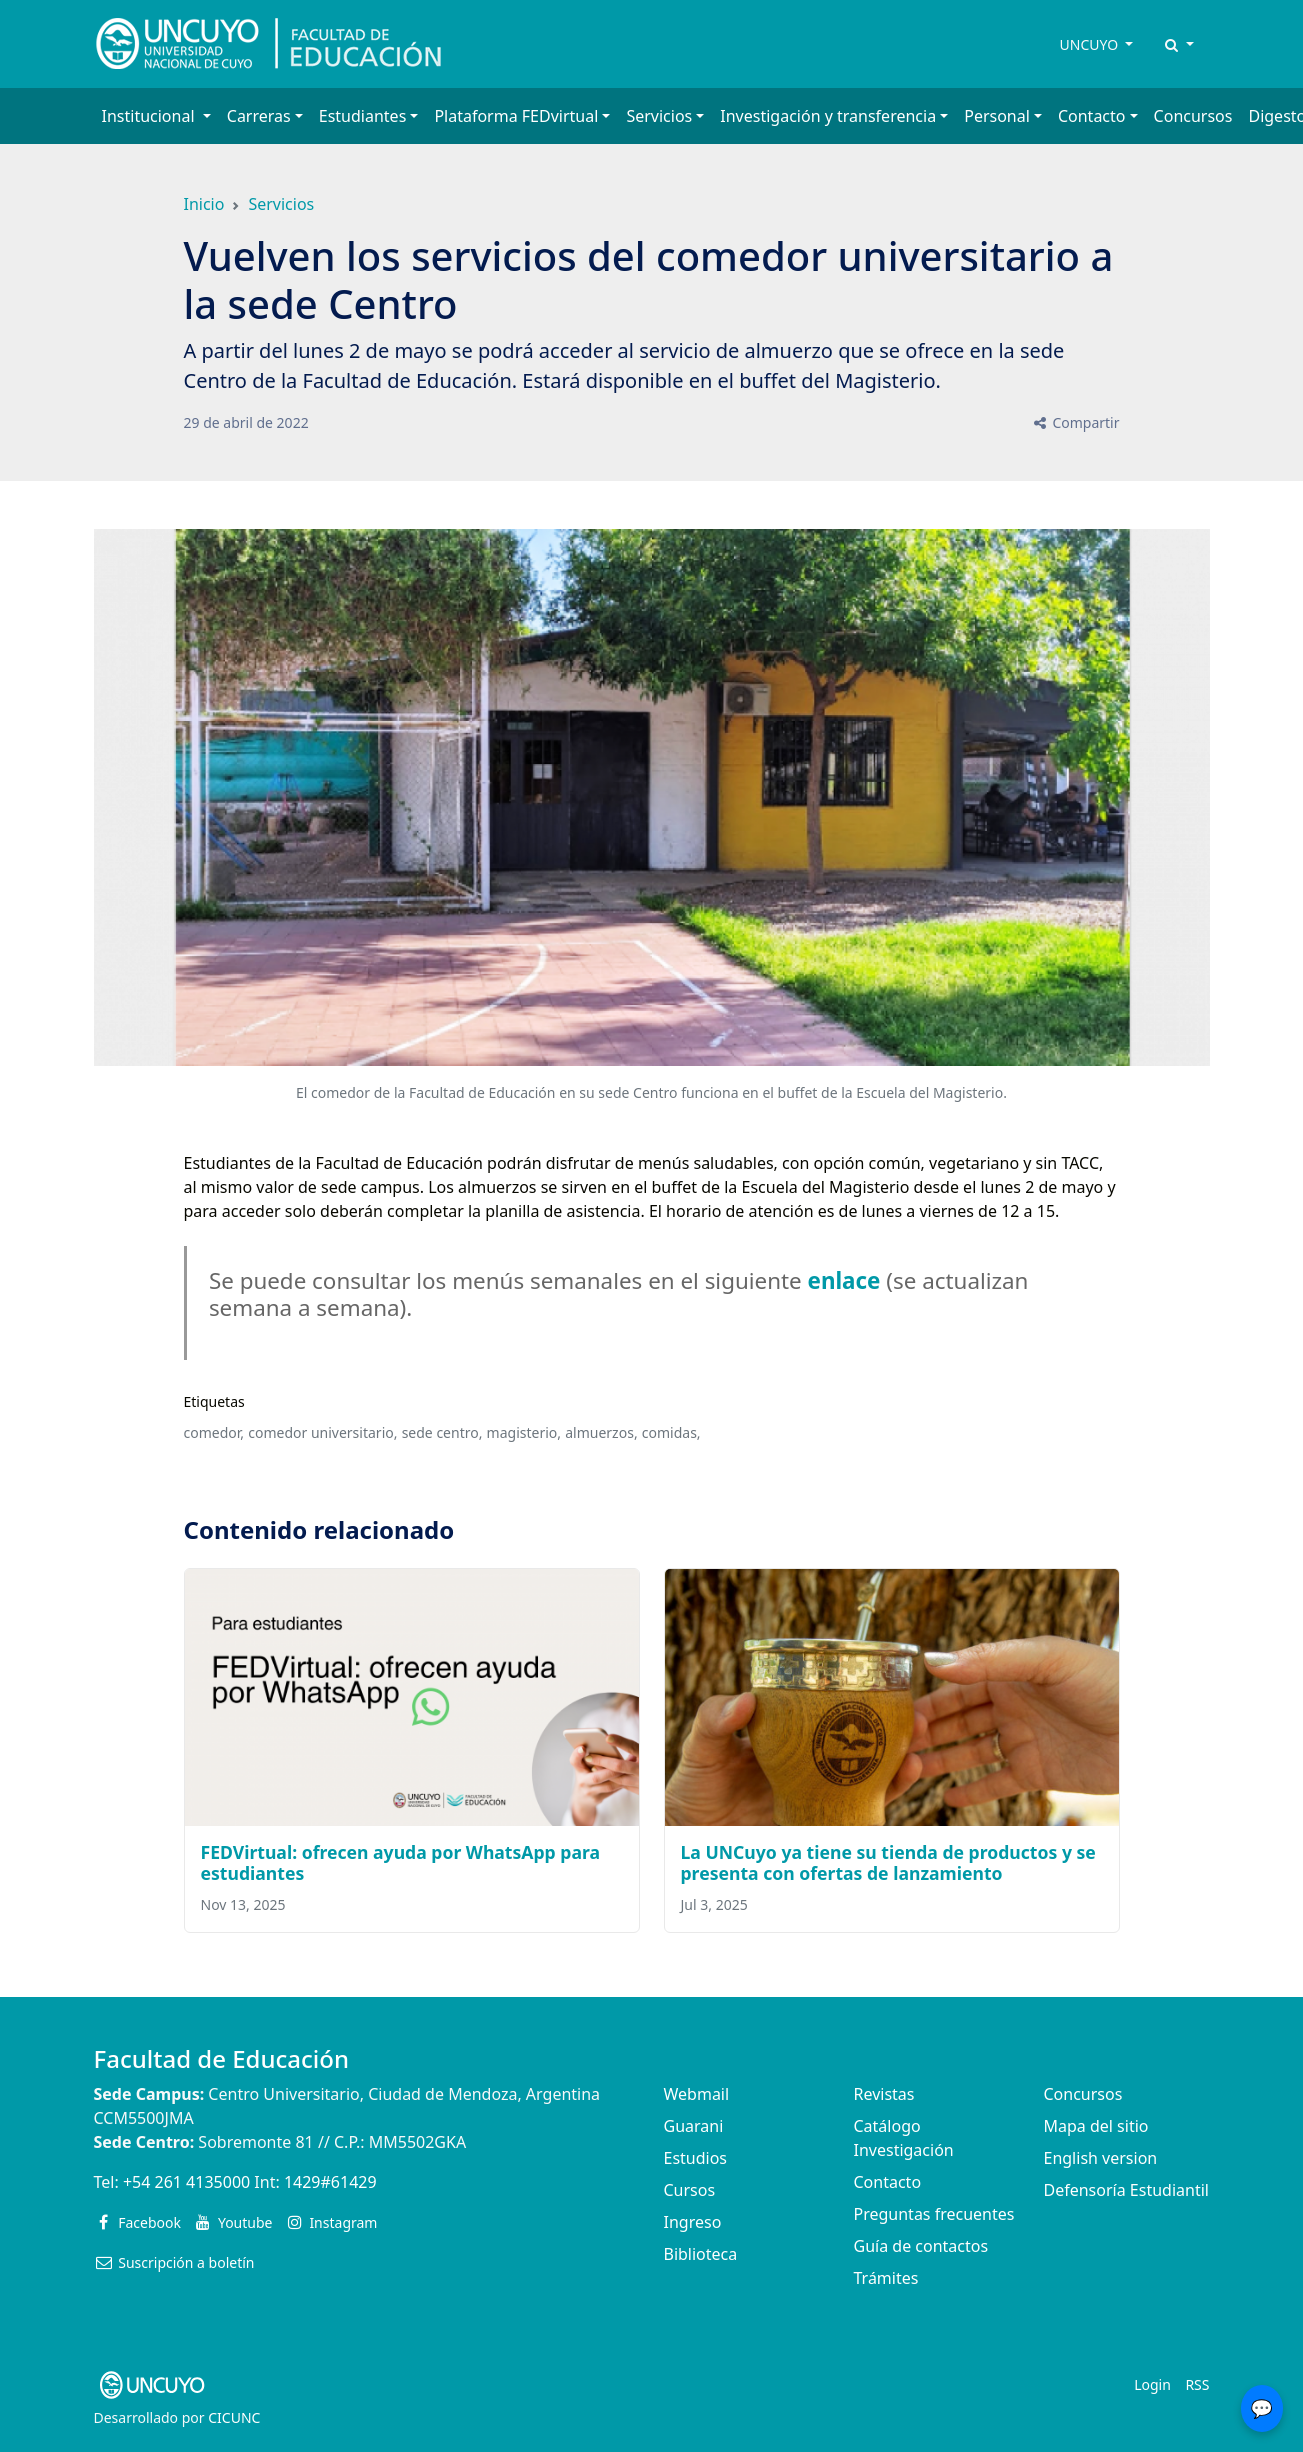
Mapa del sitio (1096, 2126)
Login (1152, 2384)
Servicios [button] (659, 116)
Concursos (1193, 116)
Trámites (886, 2278)
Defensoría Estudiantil (1126, 2190)
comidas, (671, 1432)
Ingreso (693, 2222)
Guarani (694, 2126)
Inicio (204, 204)
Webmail (697, 2094)
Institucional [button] (150, 116)
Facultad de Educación (221, 2058)
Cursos (690, 2190)
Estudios (696, 2158)
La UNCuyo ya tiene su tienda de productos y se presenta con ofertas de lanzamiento (888, 1862)
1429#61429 (330, 2182)
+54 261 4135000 (186, 2182)
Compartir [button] (1075, 422)
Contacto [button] (1092, 116)
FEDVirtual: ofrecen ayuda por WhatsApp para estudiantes (401, 1862)
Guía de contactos (921, 2246)
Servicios (281, 204)
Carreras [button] (259, 116)
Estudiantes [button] (363, 116)
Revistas (884, 2094)
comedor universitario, (322, 1432)
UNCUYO (1091, 44)
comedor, (214, 1432)
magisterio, (524, 1432)
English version (1101, 2158)
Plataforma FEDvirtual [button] (516, 116)
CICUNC (234, 2417)
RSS (1197, 2384)
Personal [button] (997, 116)
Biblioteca (701, 2254)
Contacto (888, 2182)
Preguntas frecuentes (934, 2214)
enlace (844, 1280)
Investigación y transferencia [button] (828, 116)
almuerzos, (601, 1432)
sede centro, (442, 1432)
